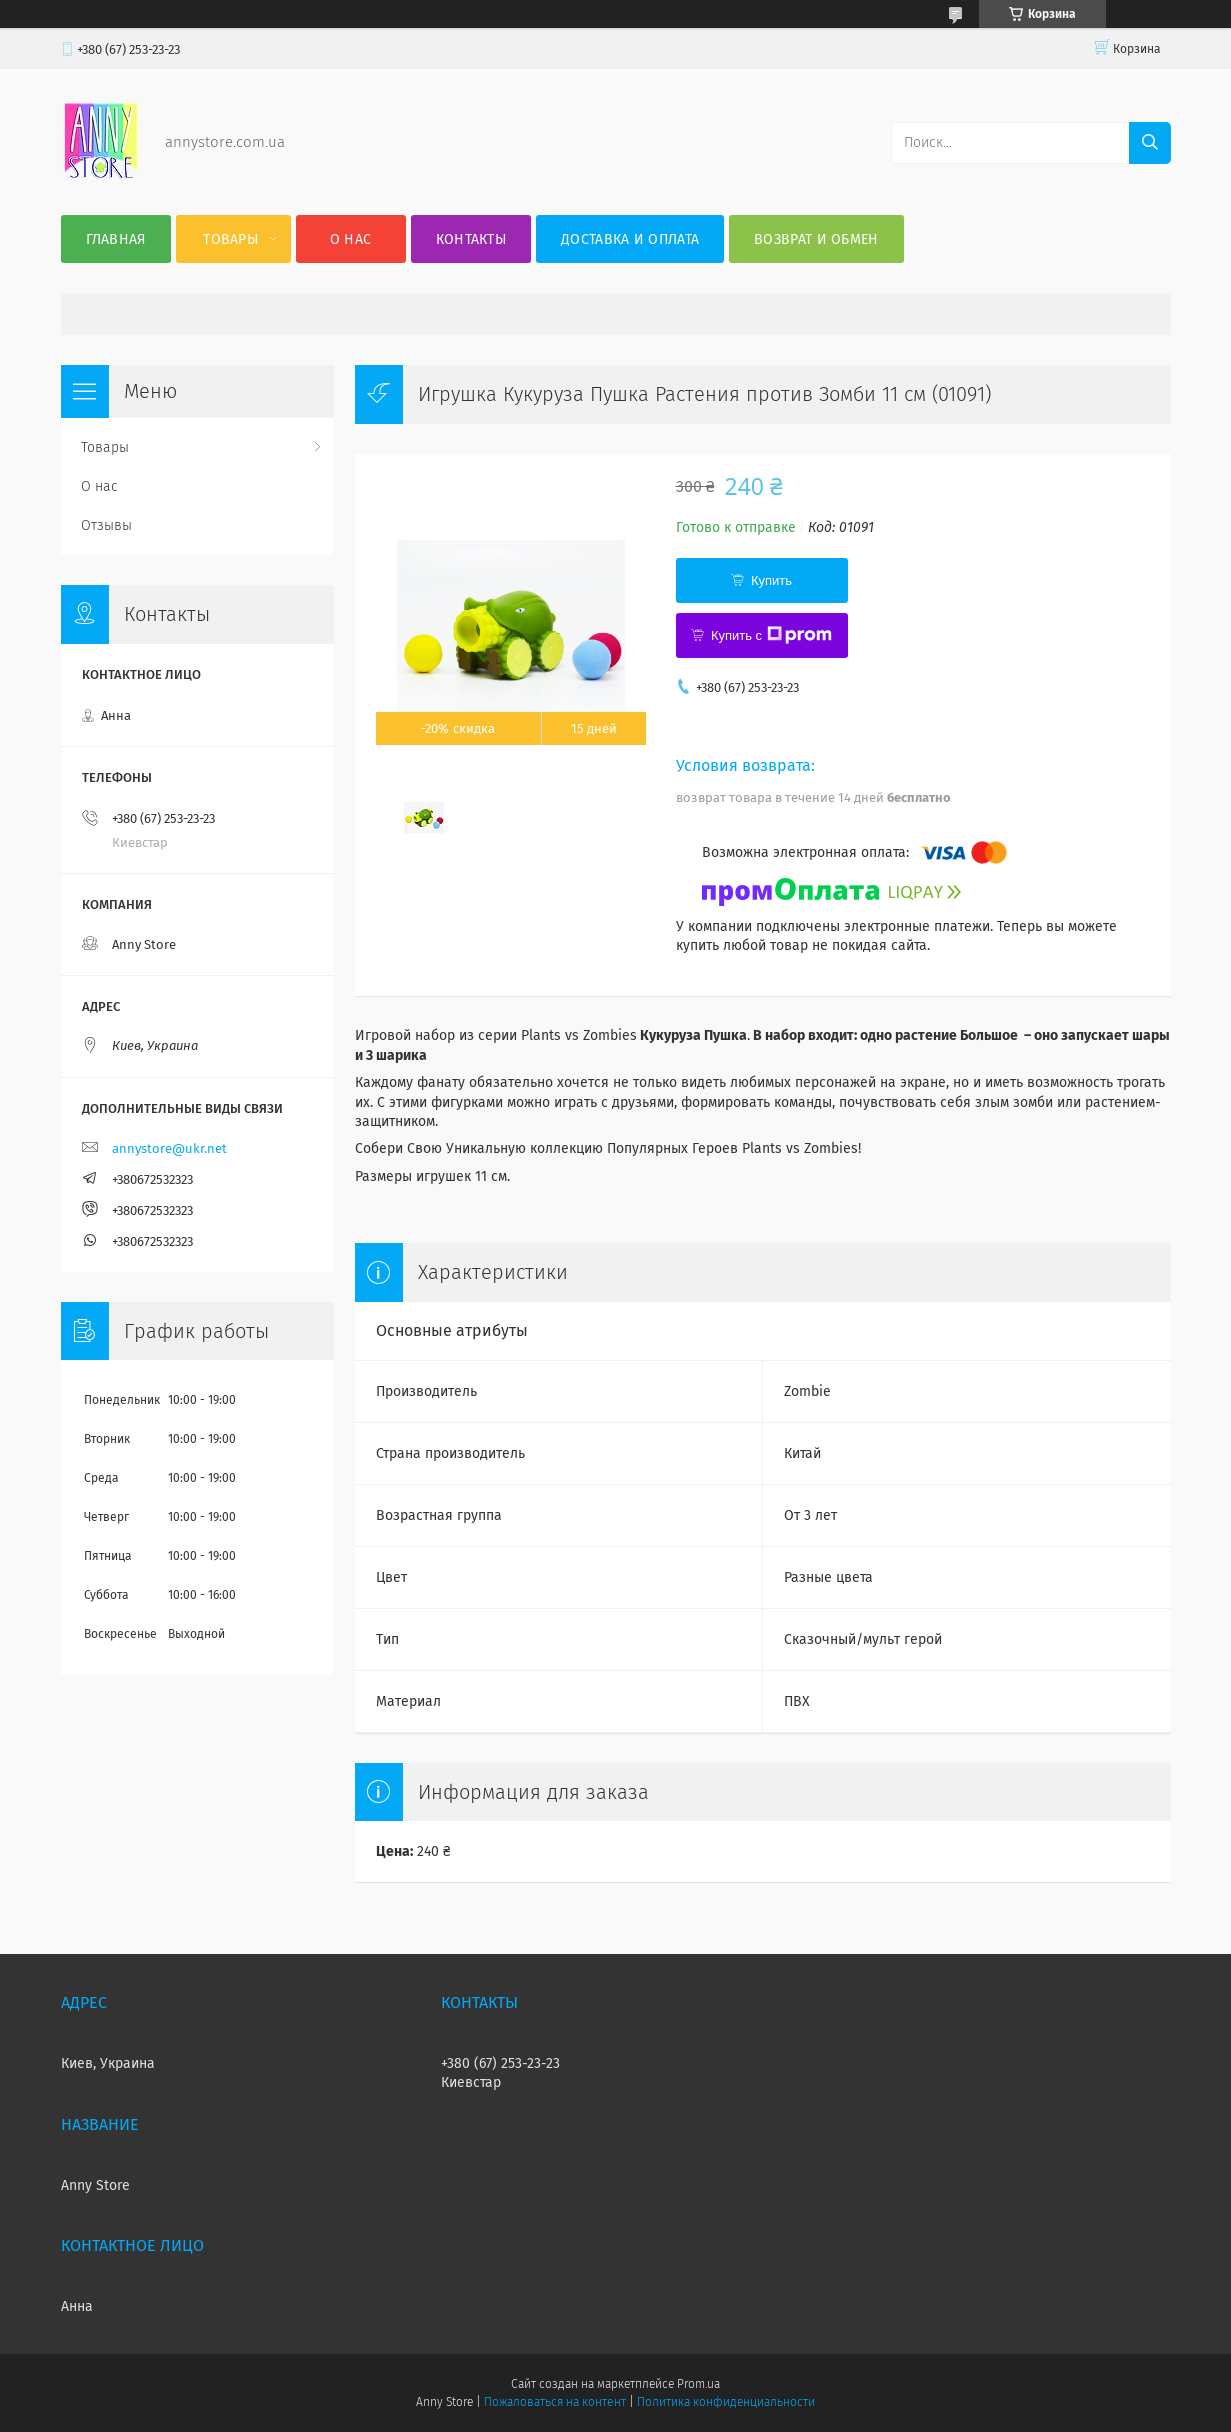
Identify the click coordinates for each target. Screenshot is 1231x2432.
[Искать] (1150, 143)
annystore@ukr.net (169, 1148)
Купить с (771, 635)
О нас (351, 239)
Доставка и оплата (630, 239)
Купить (771, 580)
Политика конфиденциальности (726, 2402)
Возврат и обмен (816, 239)
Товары (230, 239)
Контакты (471, 239)
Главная (116, 239)
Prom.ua (698, 2384)
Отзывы (106, 525)
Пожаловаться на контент (554, 2402)
